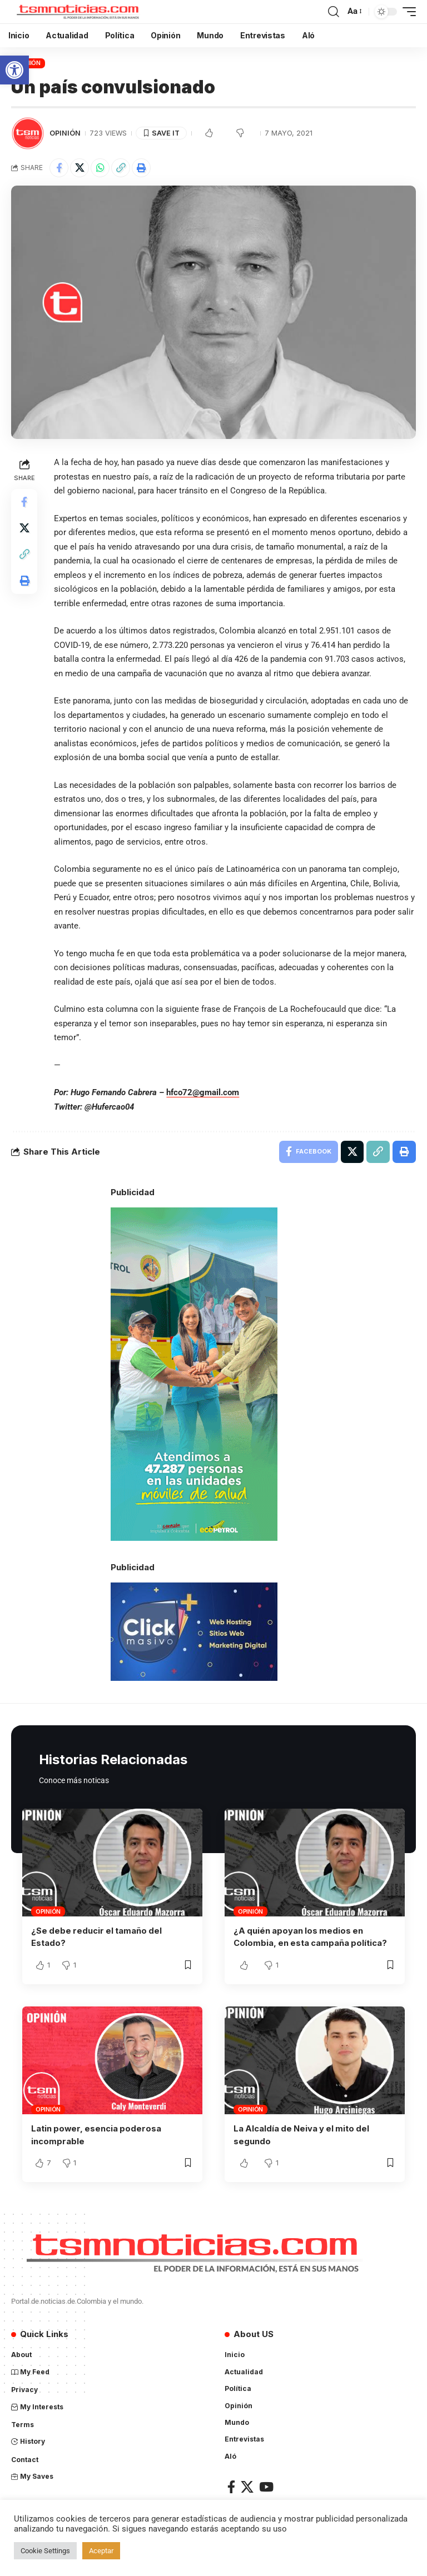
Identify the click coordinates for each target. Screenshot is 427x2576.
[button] (14, 70)
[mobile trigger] (406, 11)
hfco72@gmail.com (203, 1092)
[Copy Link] (120, 167)
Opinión (65, 133)
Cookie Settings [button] (45, 2551)
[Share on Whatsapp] (100, 167)
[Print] (141, 167)
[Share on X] (79, 167)
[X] (247, 2486)
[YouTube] (266, 2486)
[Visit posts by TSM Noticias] (27, 133)
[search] (333, 11)
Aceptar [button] (101, 2551)
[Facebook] (231, 2486)
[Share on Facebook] (58, 167)
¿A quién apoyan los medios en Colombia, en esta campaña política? (311, 1937)
